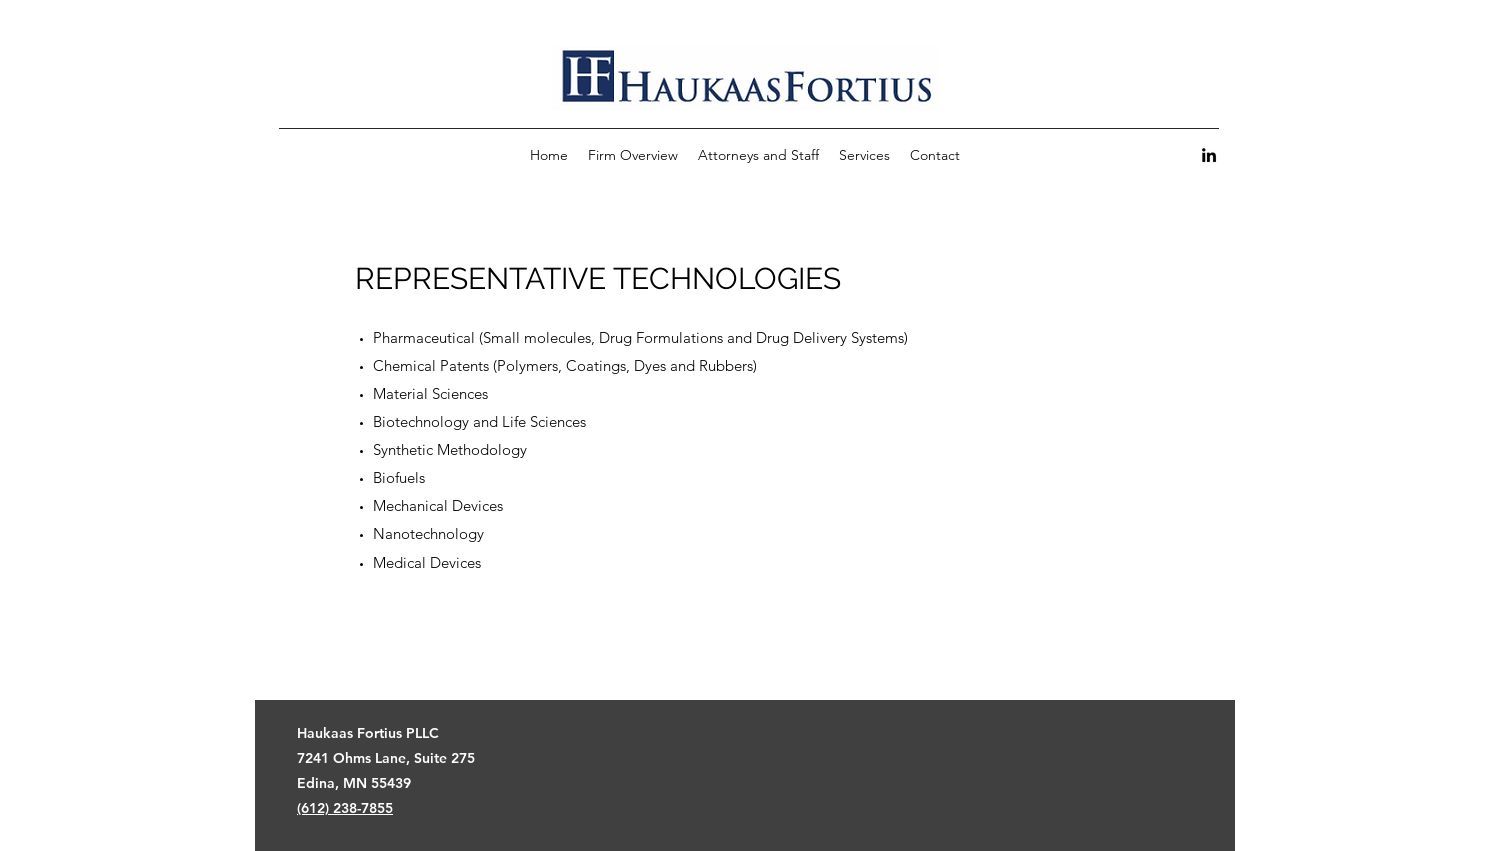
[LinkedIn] (1209, 155)
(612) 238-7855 (345, 808)
